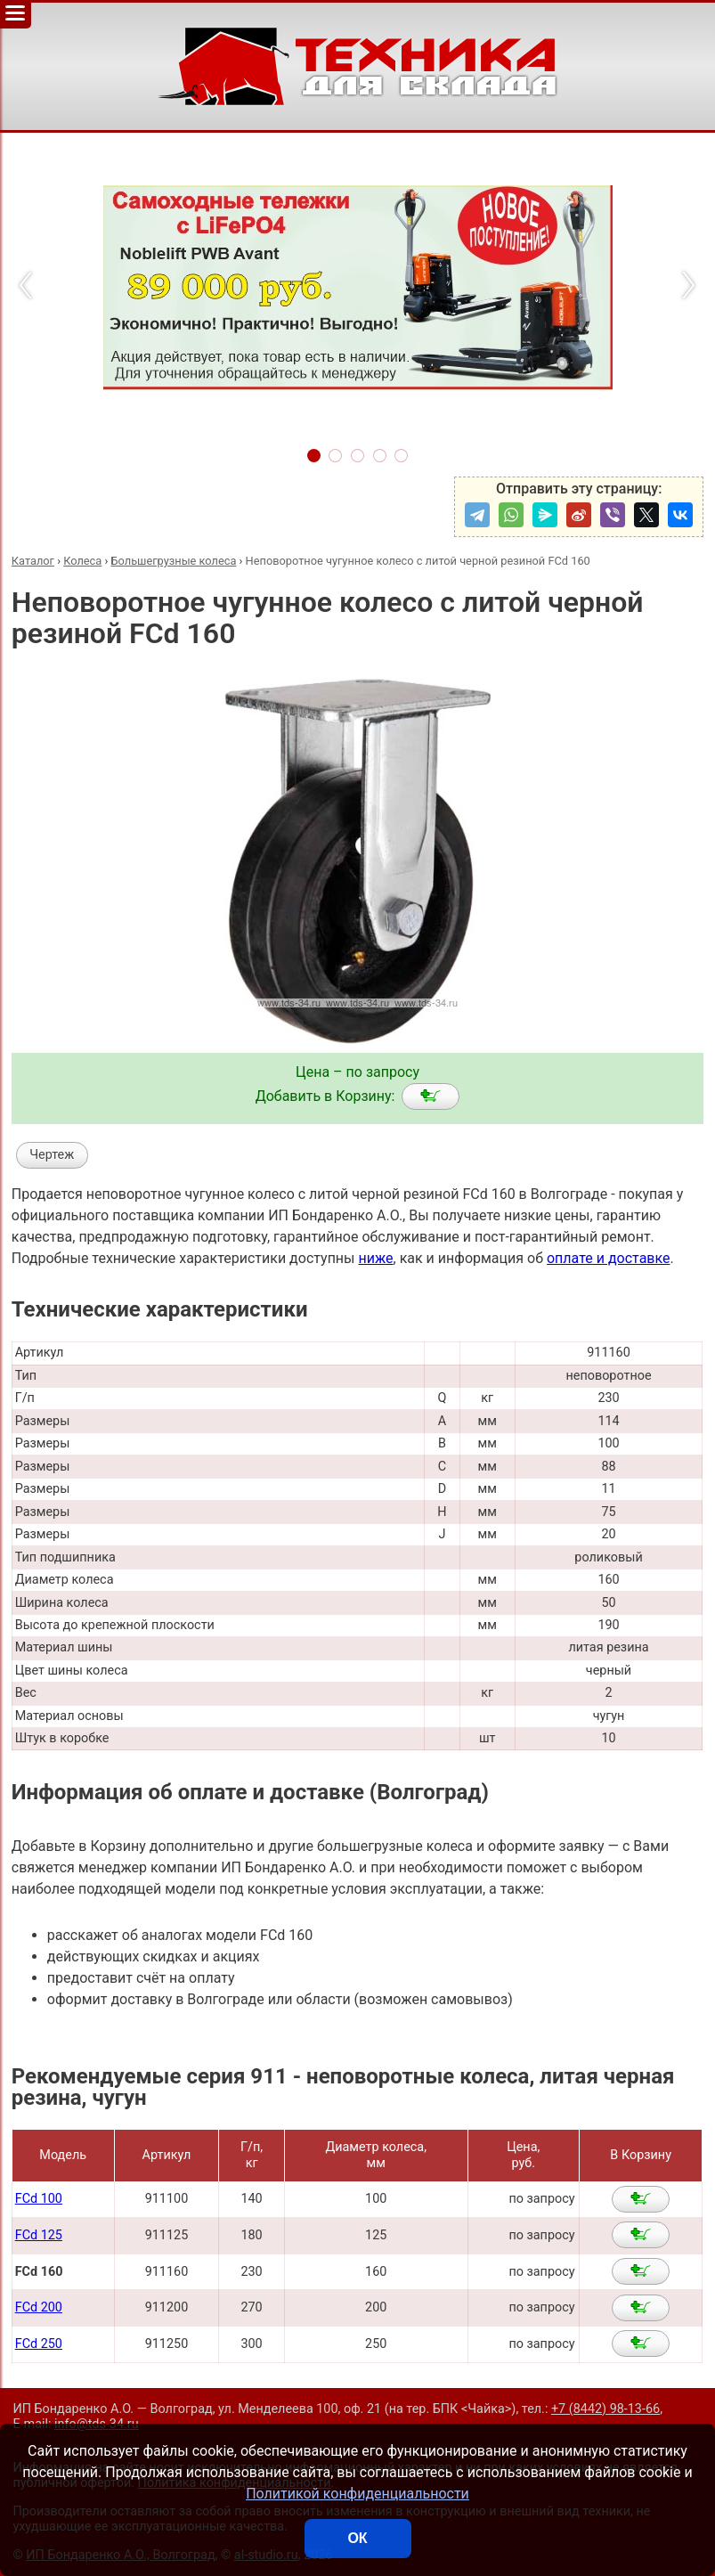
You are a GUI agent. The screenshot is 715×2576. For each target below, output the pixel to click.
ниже (375, 1258)
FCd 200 (38, 2307)
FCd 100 (38, 2198)
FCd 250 (38, 2344)
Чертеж (51, 1154)
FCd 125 (38, 2235)
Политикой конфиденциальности (357, 2493)
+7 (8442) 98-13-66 (605, 2409)
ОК (357, 2538)
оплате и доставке (608, 1258)
